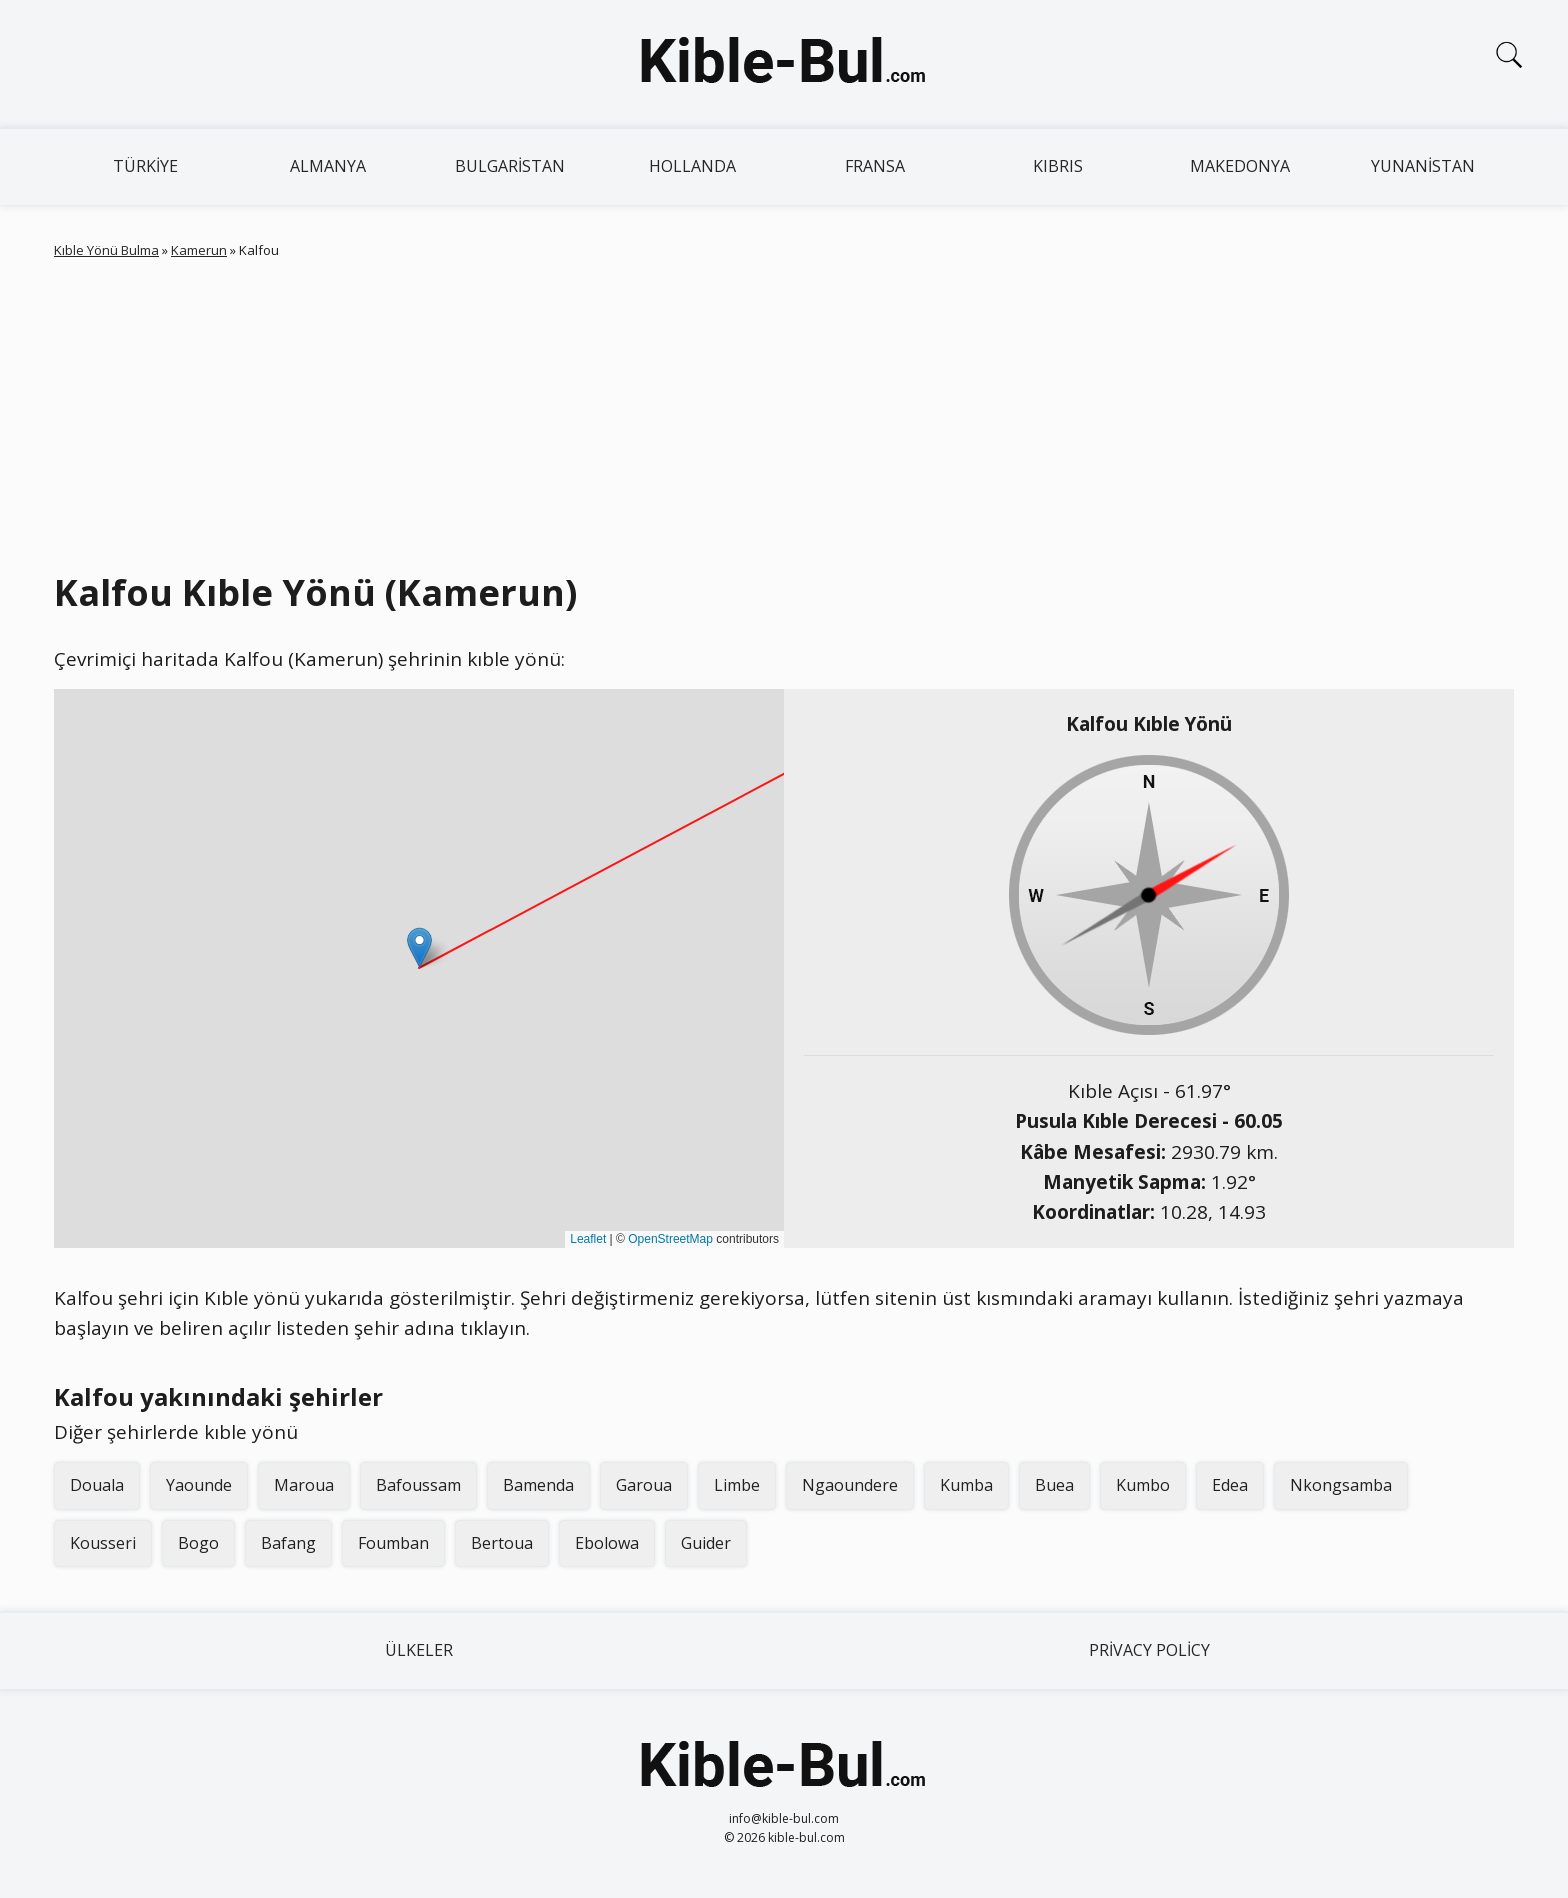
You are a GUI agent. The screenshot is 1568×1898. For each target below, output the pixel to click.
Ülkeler (419, 1650)
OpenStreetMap (670, 1239)
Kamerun (199, 250)
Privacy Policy (1149, 1650)
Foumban (393, 1543)
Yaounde (199, 1485)
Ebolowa (607, 1543)
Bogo (198, 1543)
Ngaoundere (850, 1485)
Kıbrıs (1058, 166)
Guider (706, 1543)
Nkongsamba (1341, 1485)
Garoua (644, 1485)
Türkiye (145, 166)
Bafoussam (418, 1485)
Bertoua (502, 1543)
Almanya (328, 166)
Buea (1054, 1485)
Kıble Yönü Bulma (106, 250)
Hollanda (692, 166)
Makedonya (1240, 166)
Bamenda (538, 1485)
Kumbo (1143, 1485)
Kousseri (103, 1543)
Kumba (966, 1485)
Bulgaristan (510, 166)
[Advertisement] (784, 411)
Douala (97, 1485)
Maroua (304, 1485)
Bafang (288, 1543)
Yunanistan (1423, 166)
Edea (1230, 1485)
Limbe (737, 1485)
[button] (419, 947)
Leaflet (588, 1239)
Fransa (875, 166)
